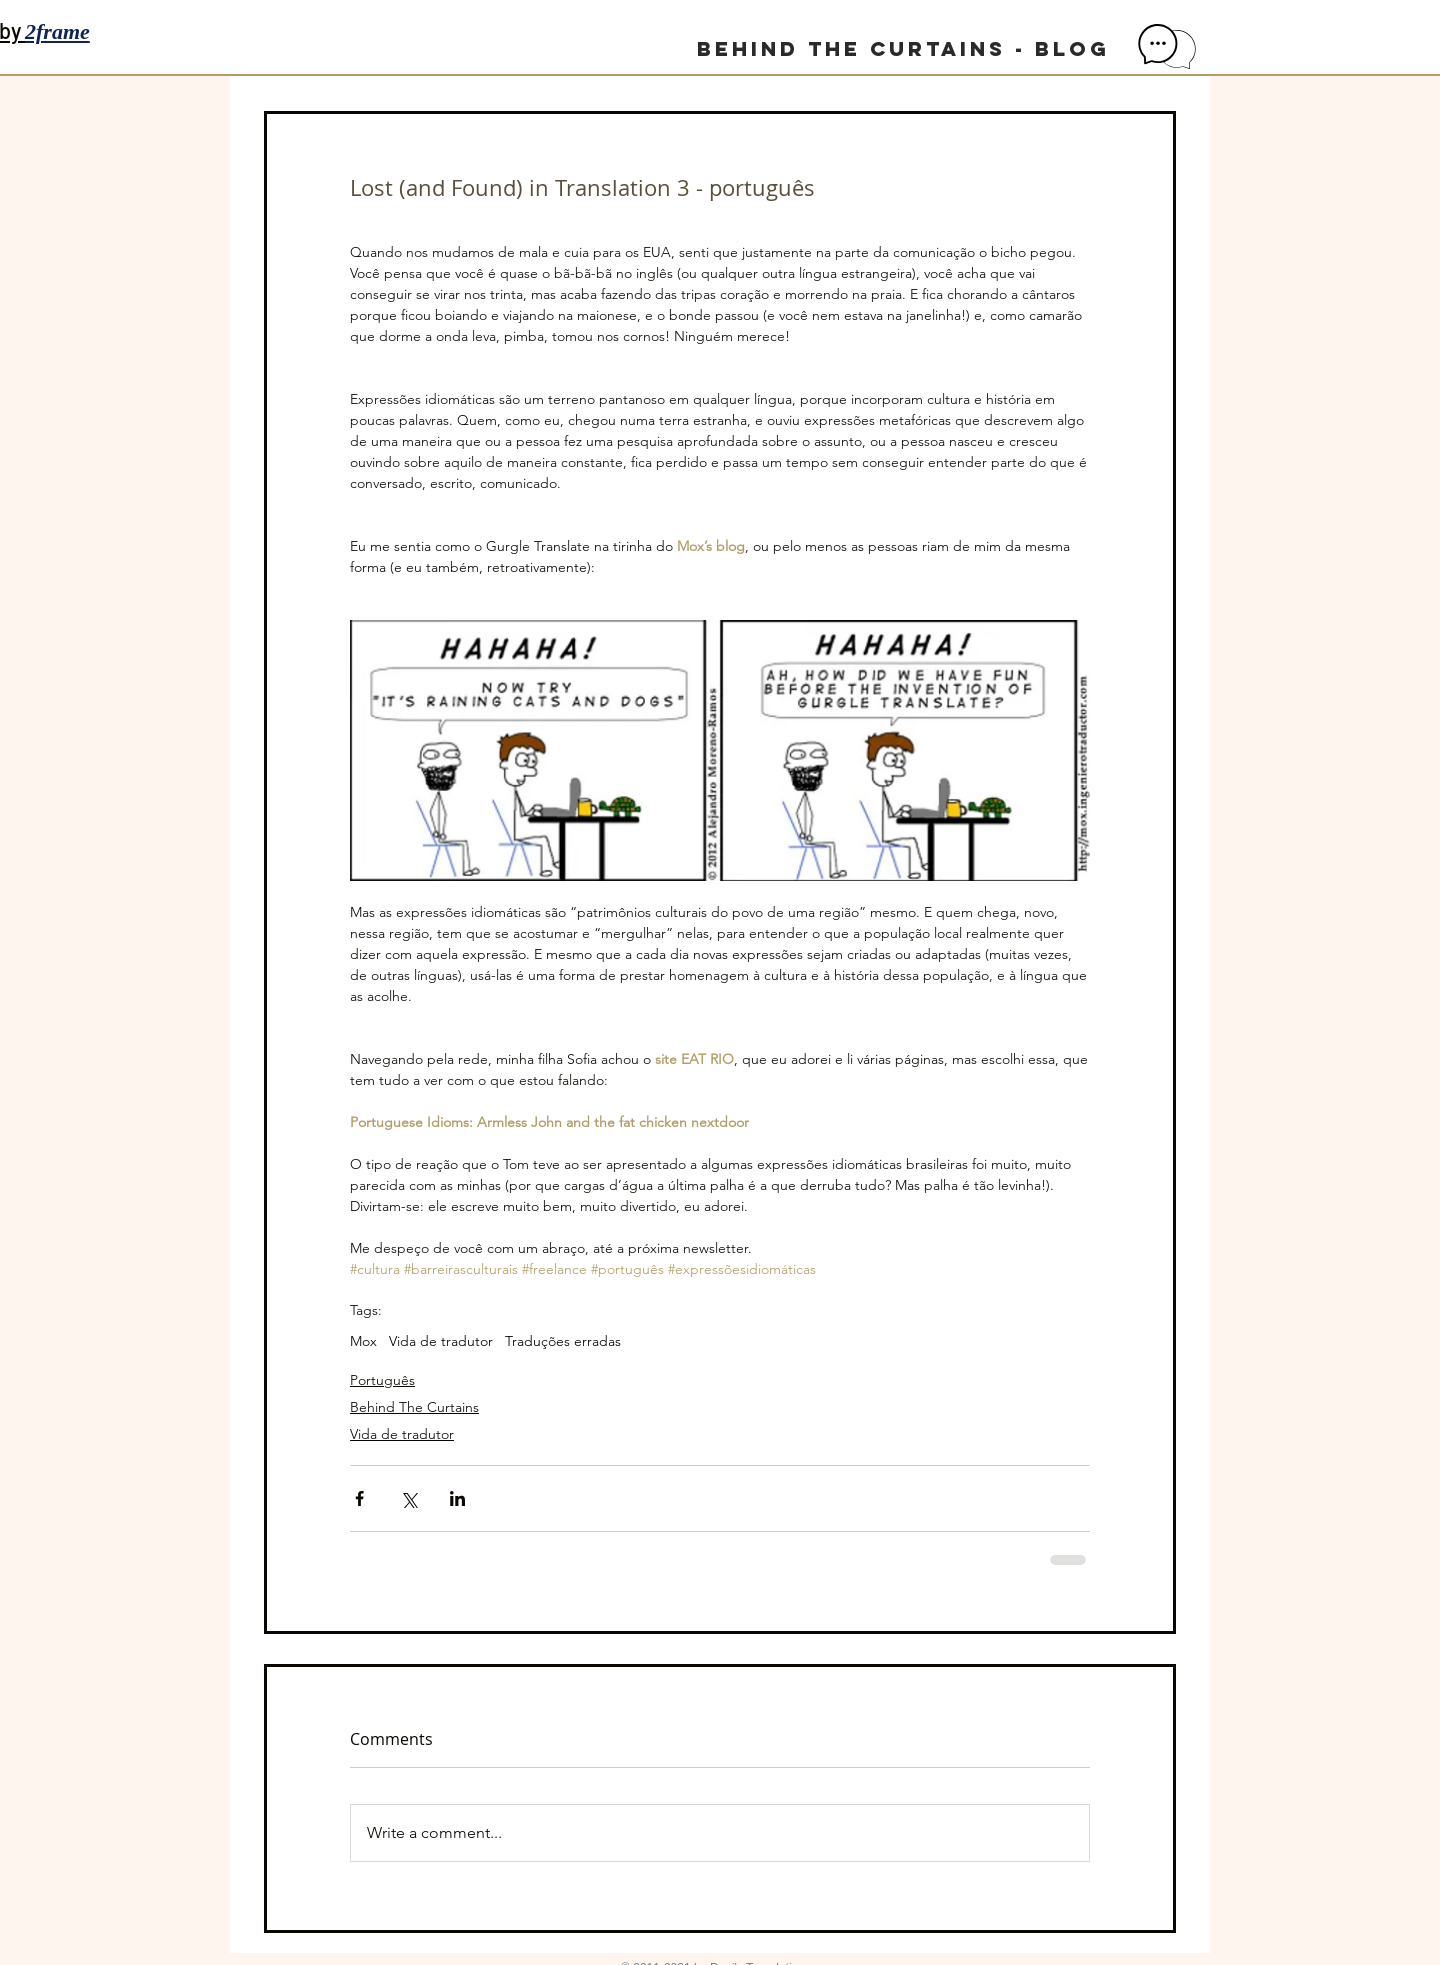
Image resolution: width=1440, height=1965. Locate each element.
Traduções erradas (563, 1341)
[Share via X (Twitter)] (408, 1498)
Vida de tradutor (441, 1341)
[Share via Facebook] (359, 1498)
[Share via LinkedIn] (457, 1498)
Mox (363, 1341)
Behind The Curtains (414, 1407)
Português (382, 1380)
